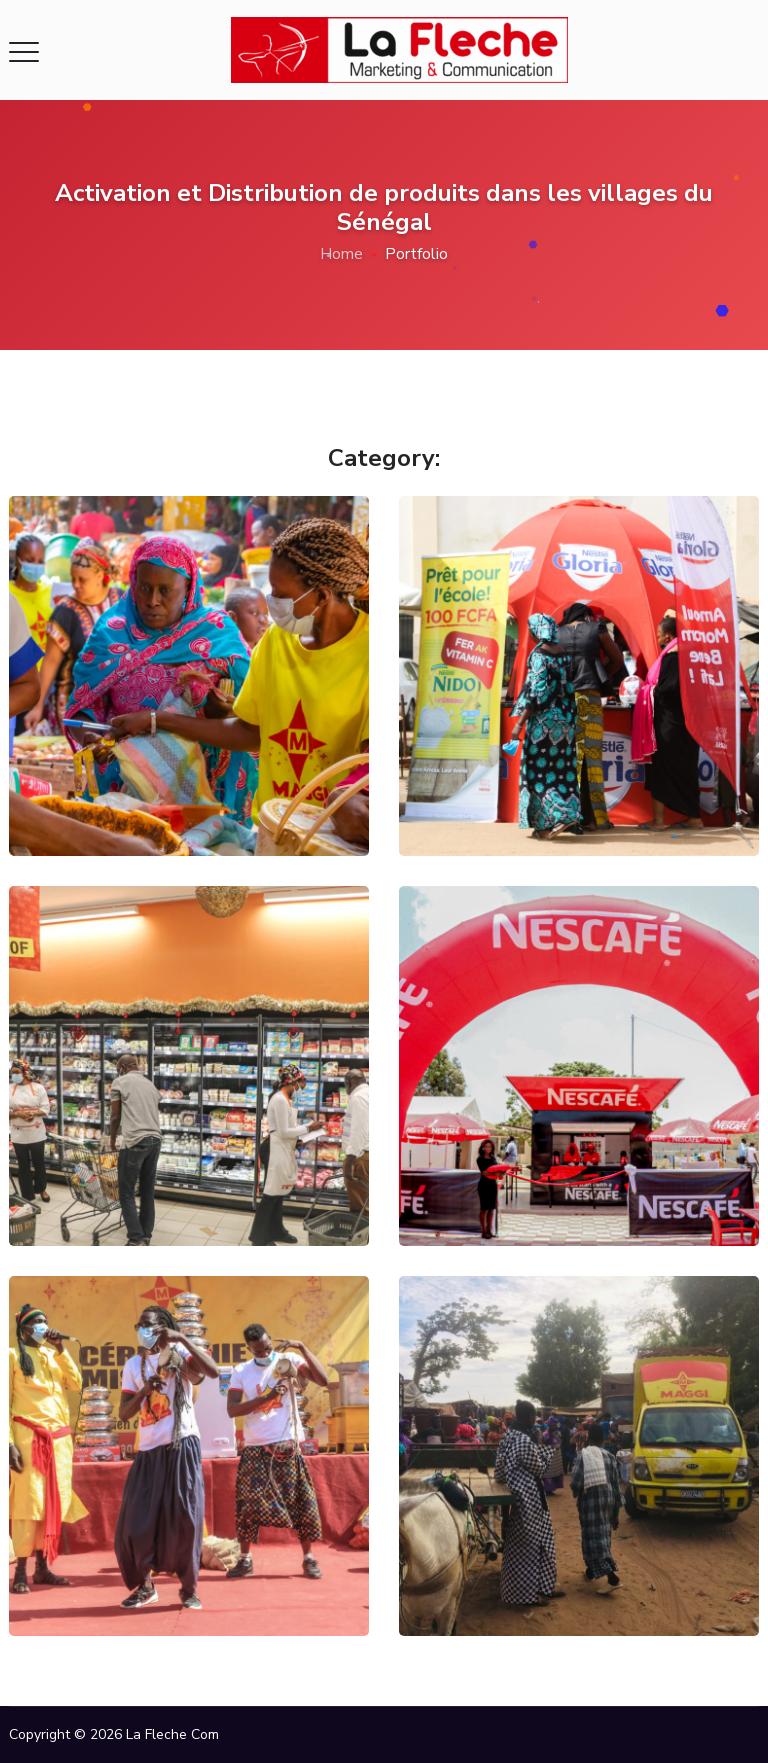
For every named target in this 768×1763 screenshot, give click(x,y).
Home (341, 254)
